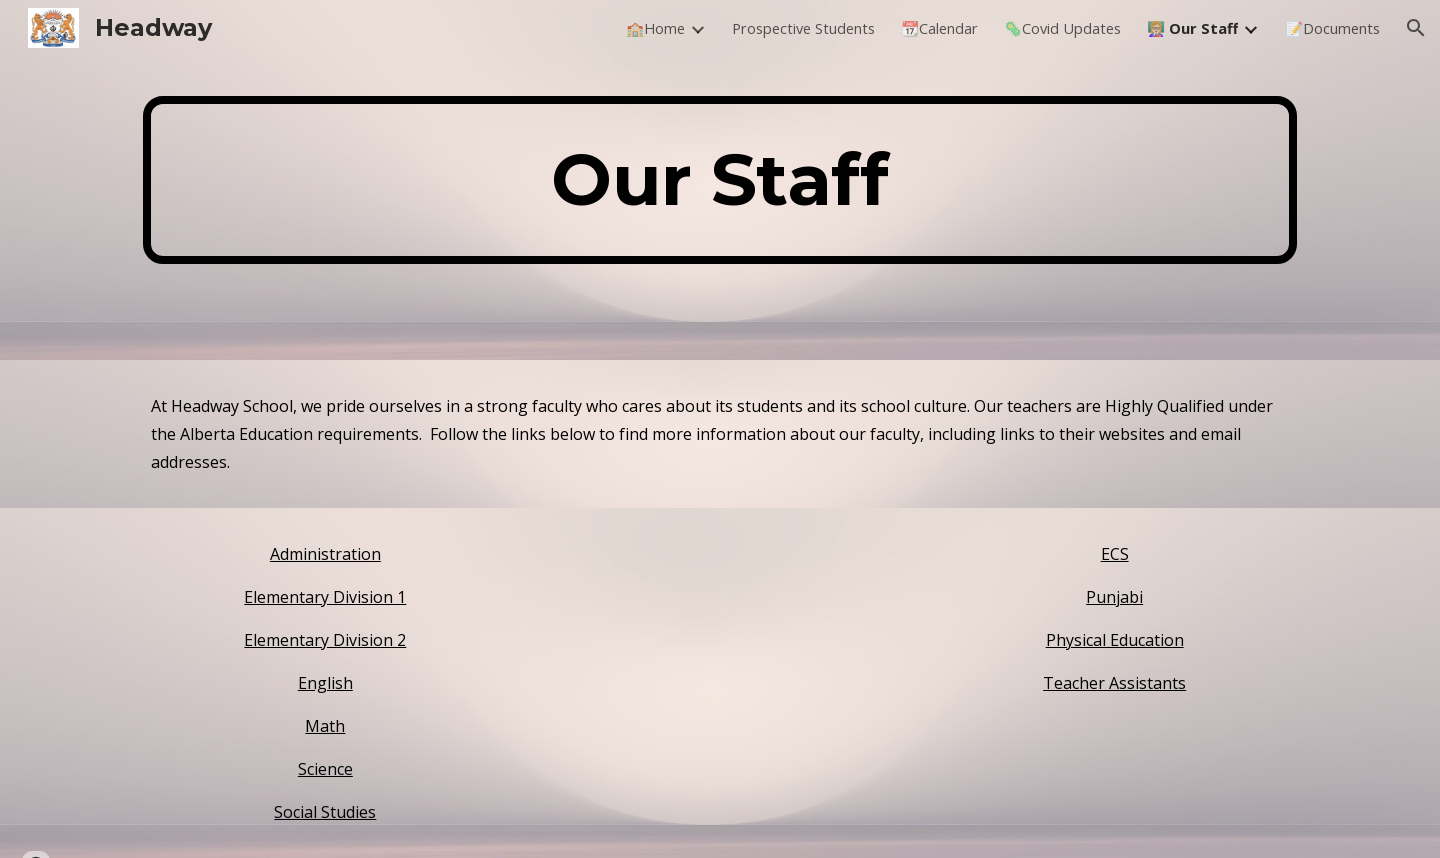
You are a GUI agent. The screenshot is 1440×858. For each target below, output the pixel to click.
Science (325, 769)
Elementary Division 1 (325, 597)
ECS (1115, 554)
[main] (720, 180)
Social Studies (325, 812)
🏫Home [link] (655, 28)
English (325, 683)
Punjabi (1114, 597)
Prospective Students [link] (803, 28)
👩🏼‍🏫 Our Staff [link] (1192, 28)
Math (325, 726)
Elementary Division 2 (325, 640)
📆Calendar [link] (939, 28)
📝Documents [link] (1332, 28)
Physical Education (1115, 640)
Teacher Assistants (1114, 683)
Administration (325, 554)
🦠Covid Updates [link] (1062, 28)
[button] (1416, 28)
